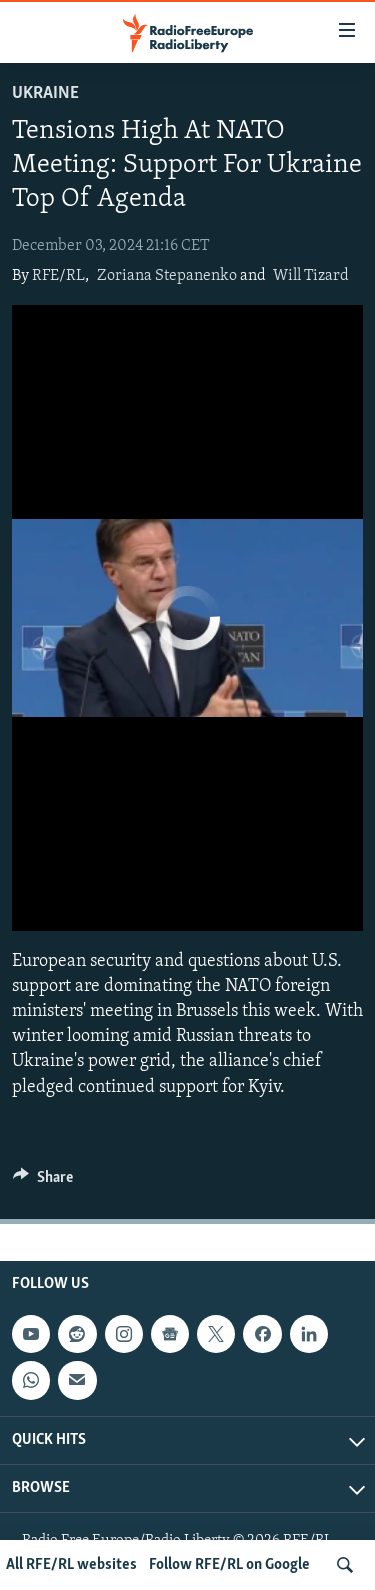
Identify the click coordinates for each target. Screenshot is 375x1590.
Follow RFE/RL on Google (229, 1565)
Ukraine (45, 93)
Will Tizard (311, 276)
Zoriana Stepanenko (167, 276)
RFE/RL (58, 276)
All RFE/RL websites (71, 1565)
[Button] (43, 1182)
